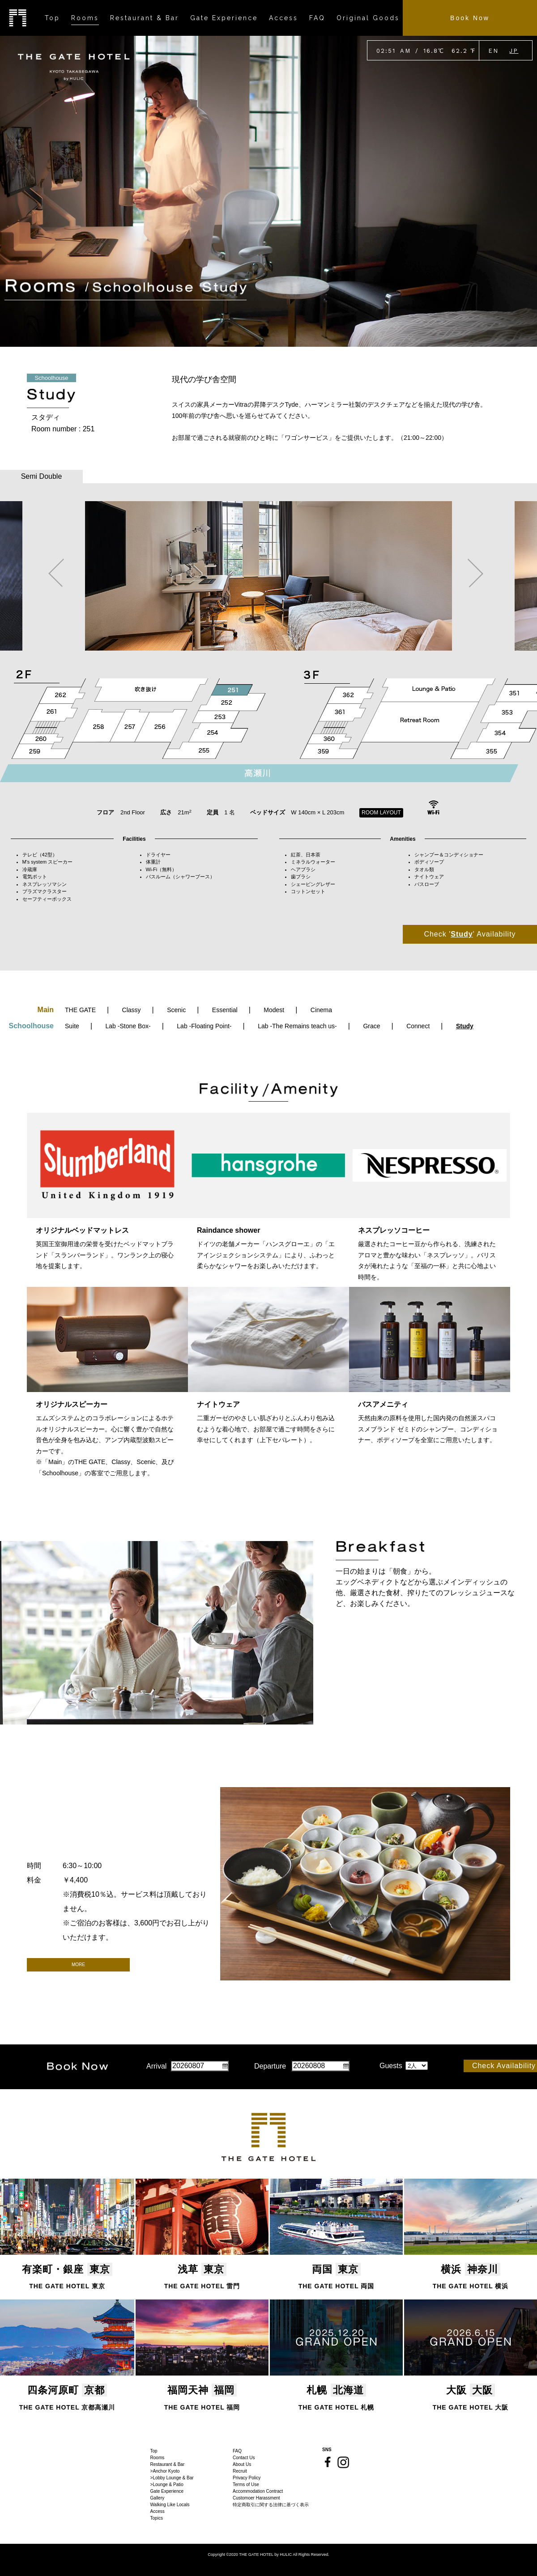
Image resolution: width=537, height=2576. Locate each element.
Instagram (343, 2462)
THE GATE (80, 1009)
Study (464, 1026)
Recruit (240, 2471)
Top (154, 2450)
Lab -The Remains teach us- (297, 1026)
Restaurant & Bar (167, 2464)
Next (475, 573)
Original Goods (368, 17)
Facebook (327, 2462)
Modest (274, 1009)
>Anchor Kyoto (165, 2471)
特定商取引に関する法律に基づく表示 (271, 2504)
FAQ (237, 2450)
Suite (72, 1026)
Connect (418, 1026)
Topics (156, 2518)
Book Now (470, 17)
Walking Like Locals (170, 2504)
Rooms (157, 2457)
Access (157, 2511)
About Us (242, 2464)
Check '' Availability (470, 934)
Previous (56, 573)
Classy (131, 1009)
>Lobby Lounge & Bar (172, 2477)
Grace (371, 1026)
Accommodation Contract (258, 2491)
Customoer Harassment (256, 2497)
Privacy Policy (246, 2477)
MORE (78, 1964)
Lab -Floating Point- (204, 1026)
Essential (225, 1009)
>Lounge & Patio (166, 2484)
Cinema (321, 1009)
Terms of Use (246, 2484)
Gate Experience (167, 2491)
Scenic (176, 1009)
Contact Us (244, 2457)
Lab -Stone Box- (128, 1026)
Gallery (157, 2497)
